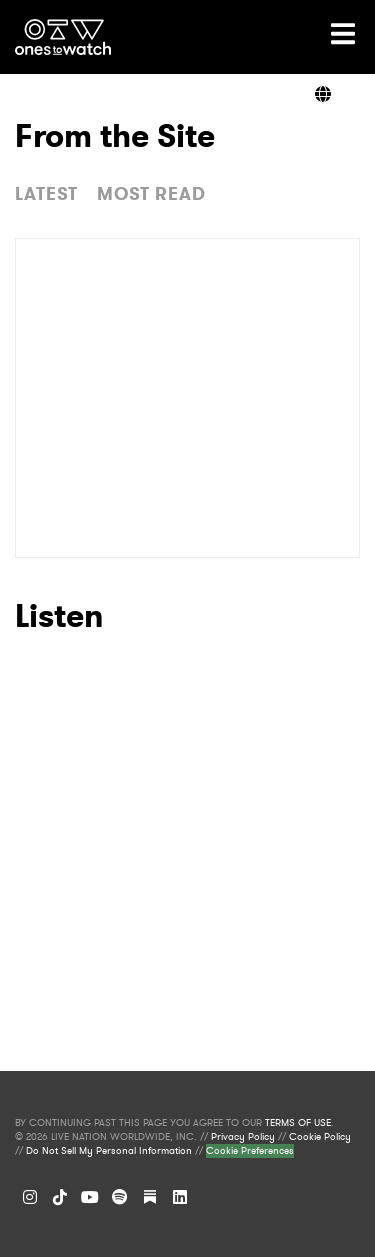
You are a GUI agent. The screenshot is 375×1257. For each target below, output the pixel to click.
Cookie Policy (320, 1137)
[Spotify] (120, 1197)
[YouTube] (90, 1197)
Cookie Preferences (250, 1151)
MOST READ (151, 194)
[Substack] (150, 1197)
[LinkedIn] (180, 1197)
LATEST (46, 194)
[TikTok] (60, 1197)
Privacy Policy (243, 1137)
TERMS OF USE (298, 1123)
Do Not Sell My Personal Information (109, 1151)
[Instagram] (30, 1197)
